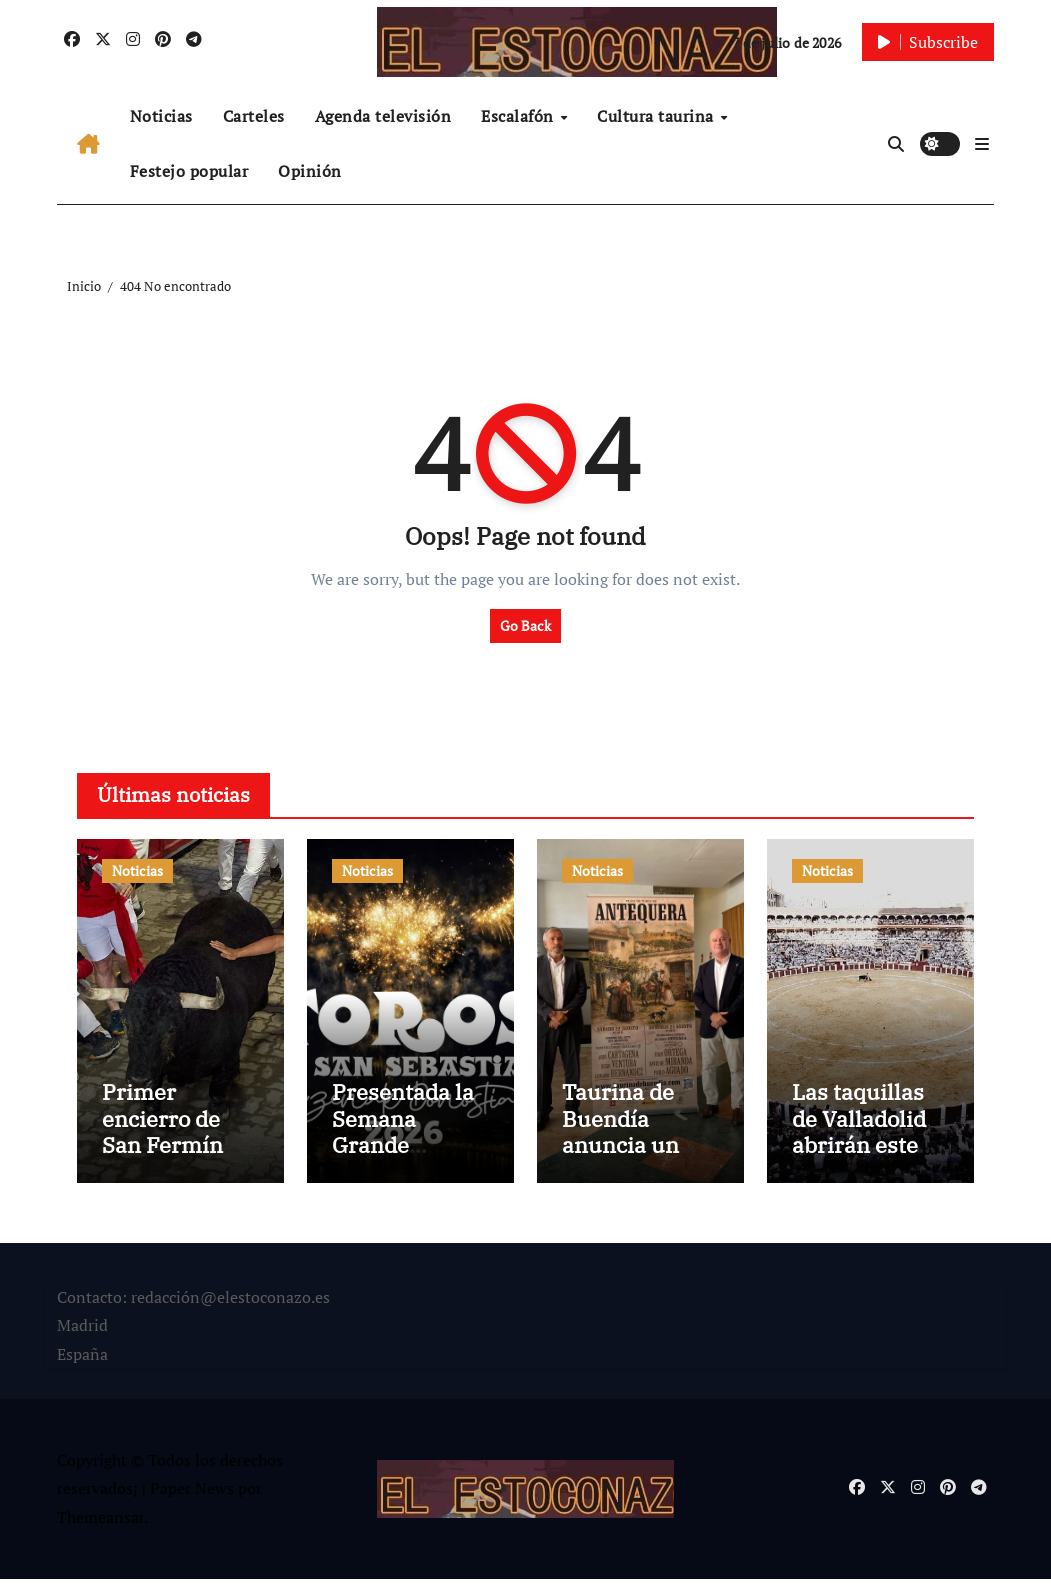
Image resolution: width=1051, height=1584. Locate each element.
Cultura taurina (657, 116)
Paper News (192, 1494)
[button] (982, 144)
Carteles (254, 116)
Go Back (525, 625)
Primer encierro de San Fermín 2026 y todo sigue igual (162, 1150)
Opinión (310, 171)
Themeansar (100, 1523)
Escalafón (519, 116)
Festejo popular (189, 171)
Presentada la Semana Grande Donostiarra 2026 (403, 1150)
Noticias (161, 116)
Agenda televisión (383, 116)
